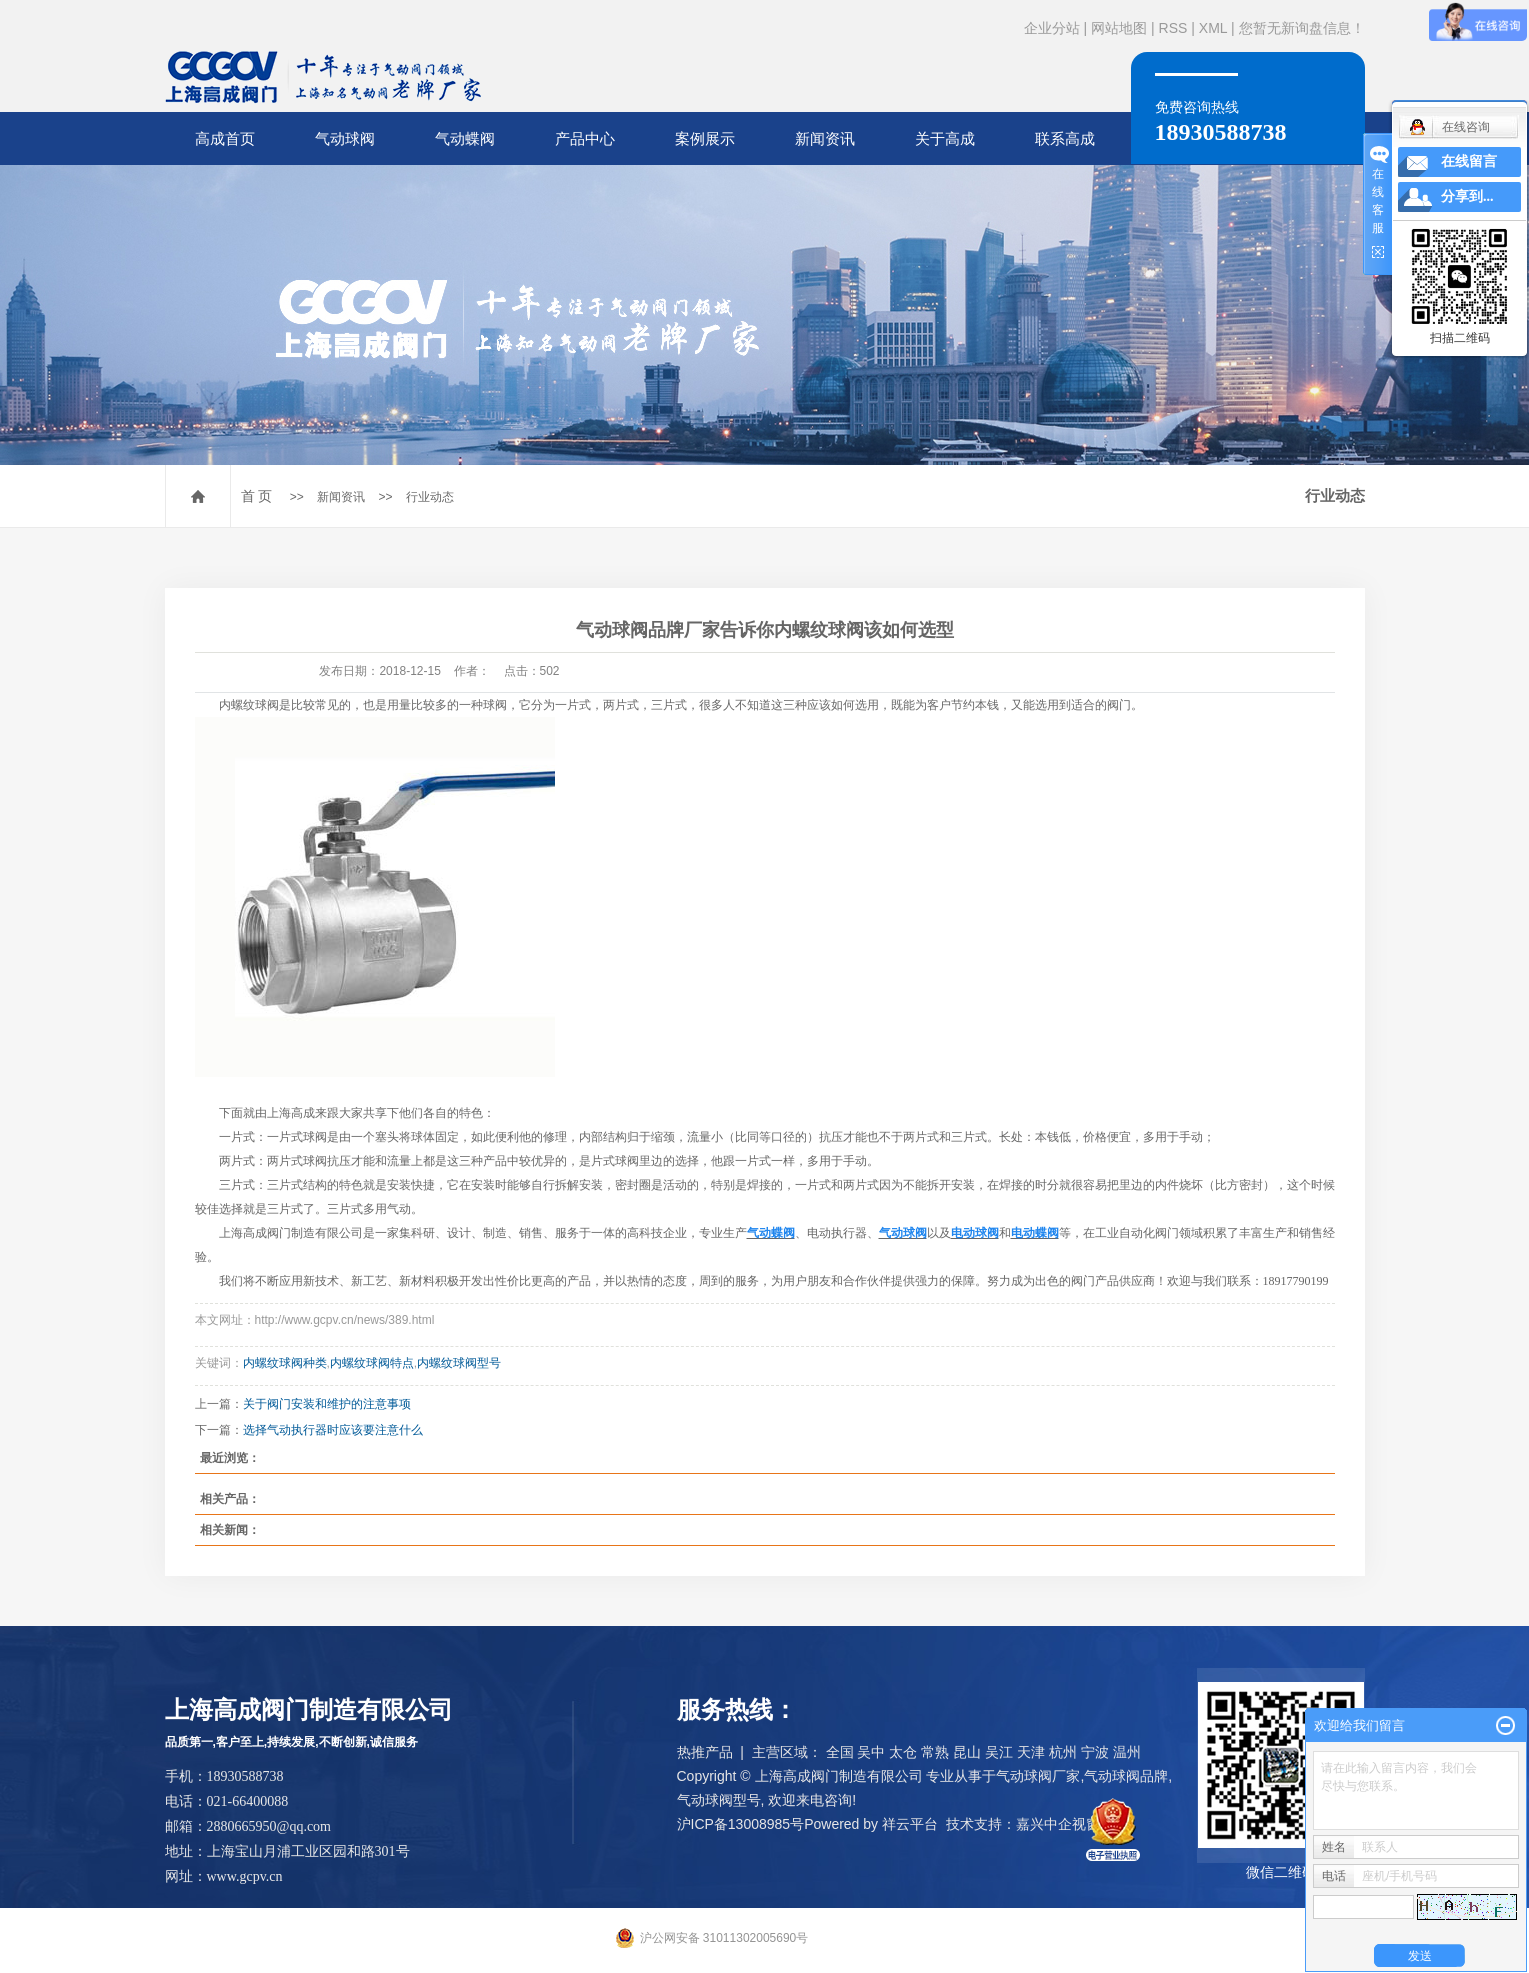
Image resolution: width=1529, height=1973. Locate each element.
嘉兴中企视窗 (1058, 1824)
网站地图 (1119, 28)
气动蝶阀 (465, 138)
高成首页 (225, 138)
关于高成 (945, 138)
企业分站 (1052, 28)
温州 (1127, 1752)
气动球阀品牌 (1126, 1776)
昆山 (967, 1752)
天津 (1031, 1752)
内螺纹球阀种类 (285, 1363)
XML (1213, 28)
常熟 (935, 1752)
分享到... (1467, 196)
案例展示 (705, 138)
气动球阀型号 (719, 1800)
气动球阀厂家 (1038, 1776)
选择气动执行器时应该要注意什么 (333, 1430)
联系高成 (1065, 138)
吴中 (871, 1752)
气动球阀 (345, 138)
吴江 (999, 1752)
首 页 (257, 496)
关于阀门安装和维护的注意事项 (327, 1404)
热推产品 (705, 1752)
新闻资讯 (825, 138)
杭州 (1063, 1752)
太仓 (903, 1752)
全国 (840, 1752)
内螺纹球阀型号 (459, 1363)
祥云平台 (910, 1824)
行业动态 (430, 497)
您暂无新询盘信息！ (1302, 28)
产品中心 (585, 138)
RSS (1173, 28)
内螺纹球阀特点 (372, 1363)
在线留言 (1469, 161)
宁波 (1095, 1752)
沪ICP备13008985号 (741, 1824)
